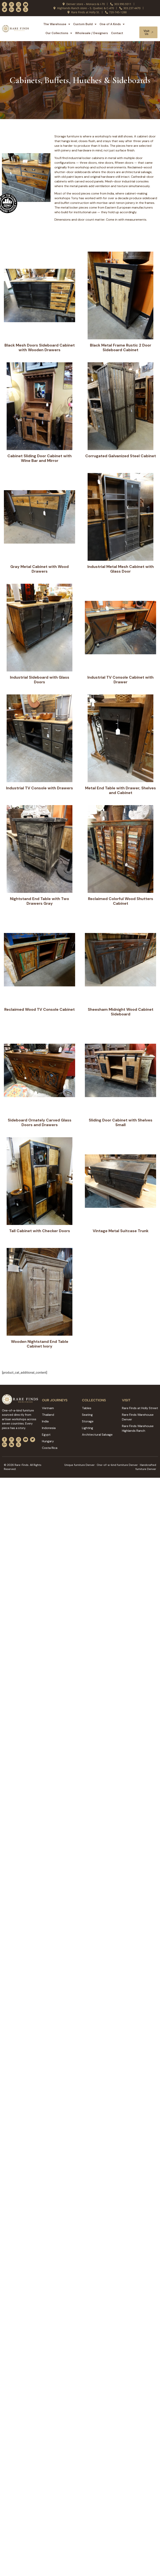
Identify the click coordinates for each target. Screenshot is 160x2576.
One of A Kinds (112, 24)
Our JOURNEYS (55, 1400)
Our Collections (58, 33)
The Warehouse (56, 24)
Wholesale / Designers (91, 33)
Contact (117, 33)
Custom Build (84, 24)
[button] (150, 23)
